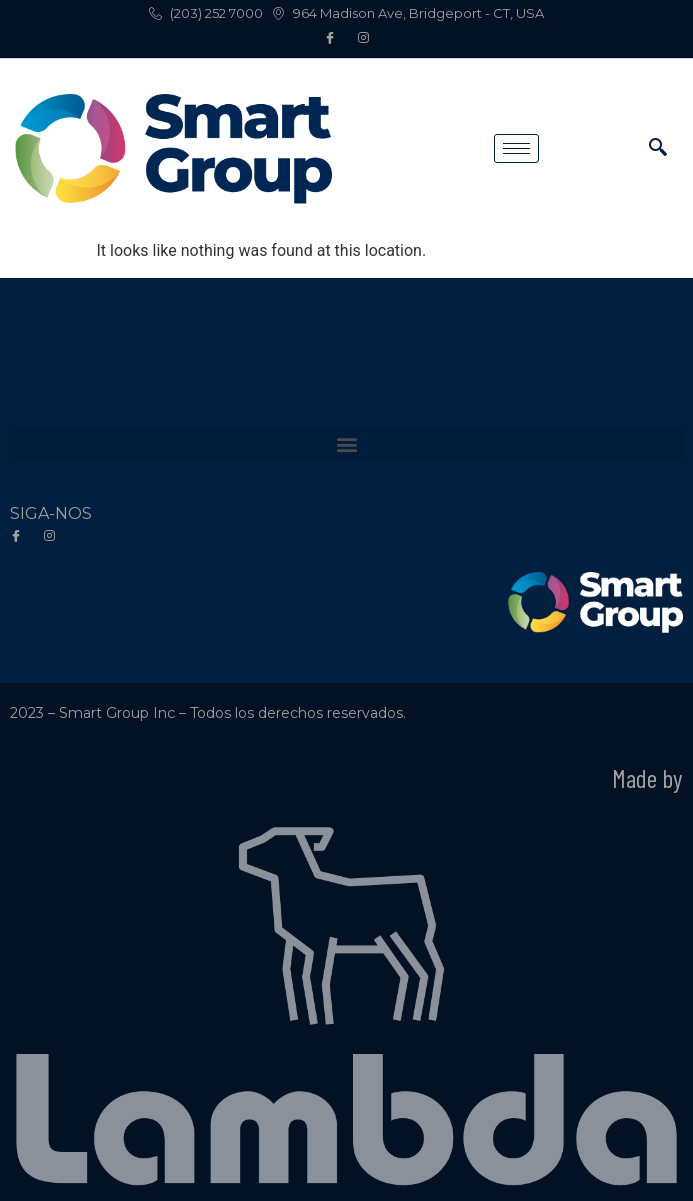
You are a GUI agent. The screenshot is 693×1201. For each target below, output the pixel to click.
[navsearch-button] (658, 149)
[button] (346, 444)
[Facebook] (330, 39)
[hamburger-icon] (516, 148)
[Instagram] (363, 39)
